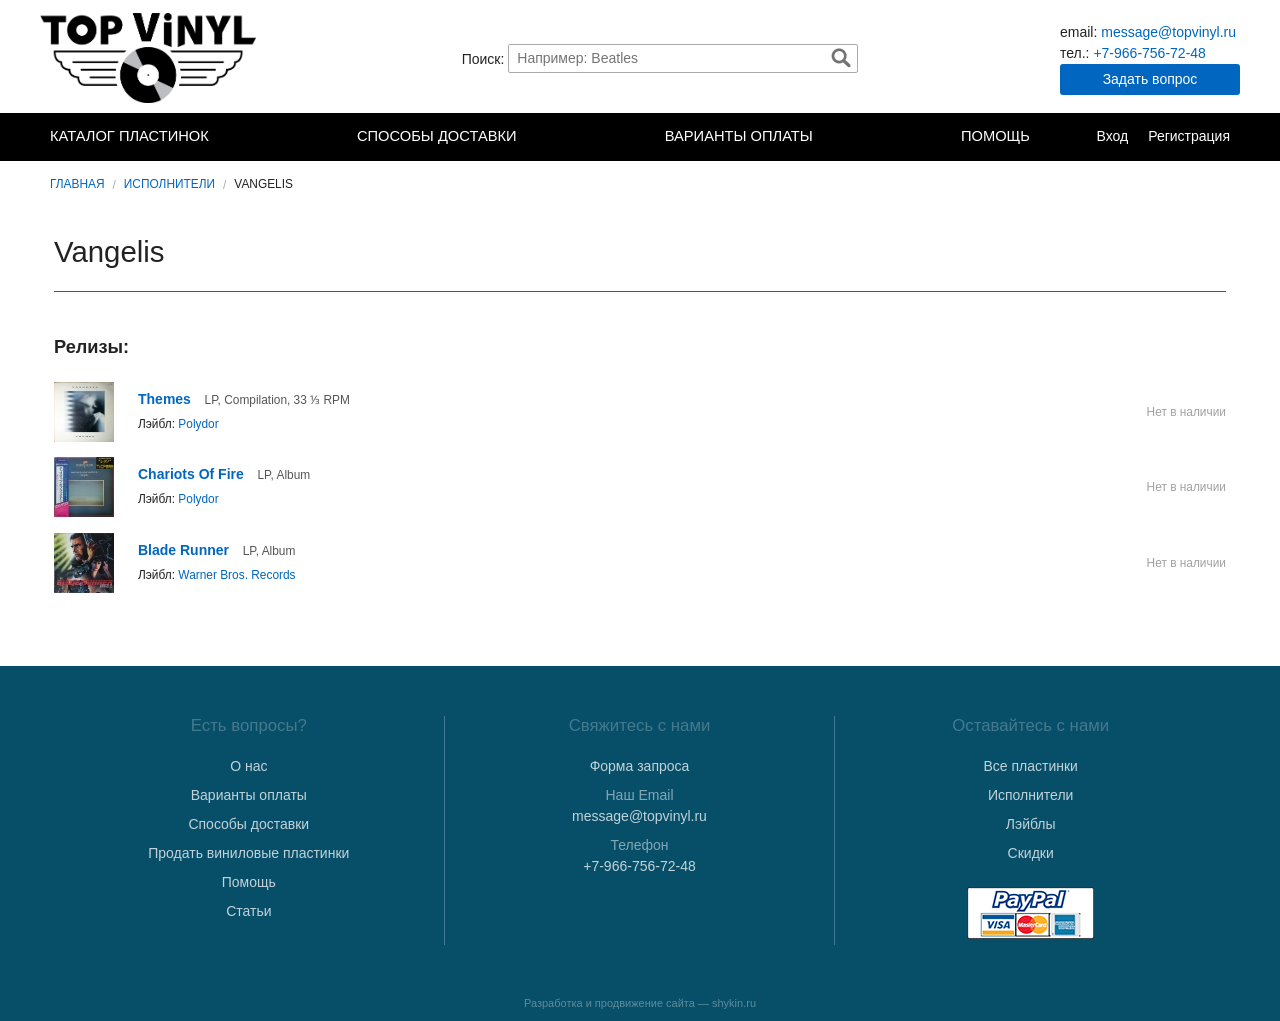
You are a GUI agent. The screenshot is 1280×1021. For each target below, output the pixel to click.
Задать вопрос (1150, 79)
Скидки (1031, 853)
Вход (1112, 136)
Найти (841, 58)
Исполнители (169, 184)
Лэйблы (1031, 824)
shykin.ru (734, 1003)
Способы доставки (437, 136)
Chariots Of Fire (191, 474)
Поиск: (483, 58)
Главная (77, 184)
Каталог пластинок (129, 136)
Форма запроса (640, 766)
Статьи (248, 911)
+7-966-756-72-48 (1149, 53)
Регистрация (1189, 136)
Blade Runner (183, 550)
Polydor (198, 424)
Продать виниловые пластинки (248, 853)
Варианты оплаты (739, 136)
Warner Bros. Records (236, 575)
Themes (164, 399)
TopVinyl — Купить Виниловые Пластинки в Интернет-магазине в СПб (150, 58)
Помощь (995, 136)
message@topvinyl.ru (1168, 32)
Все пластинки (1030, 766)
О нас (248, 766)
